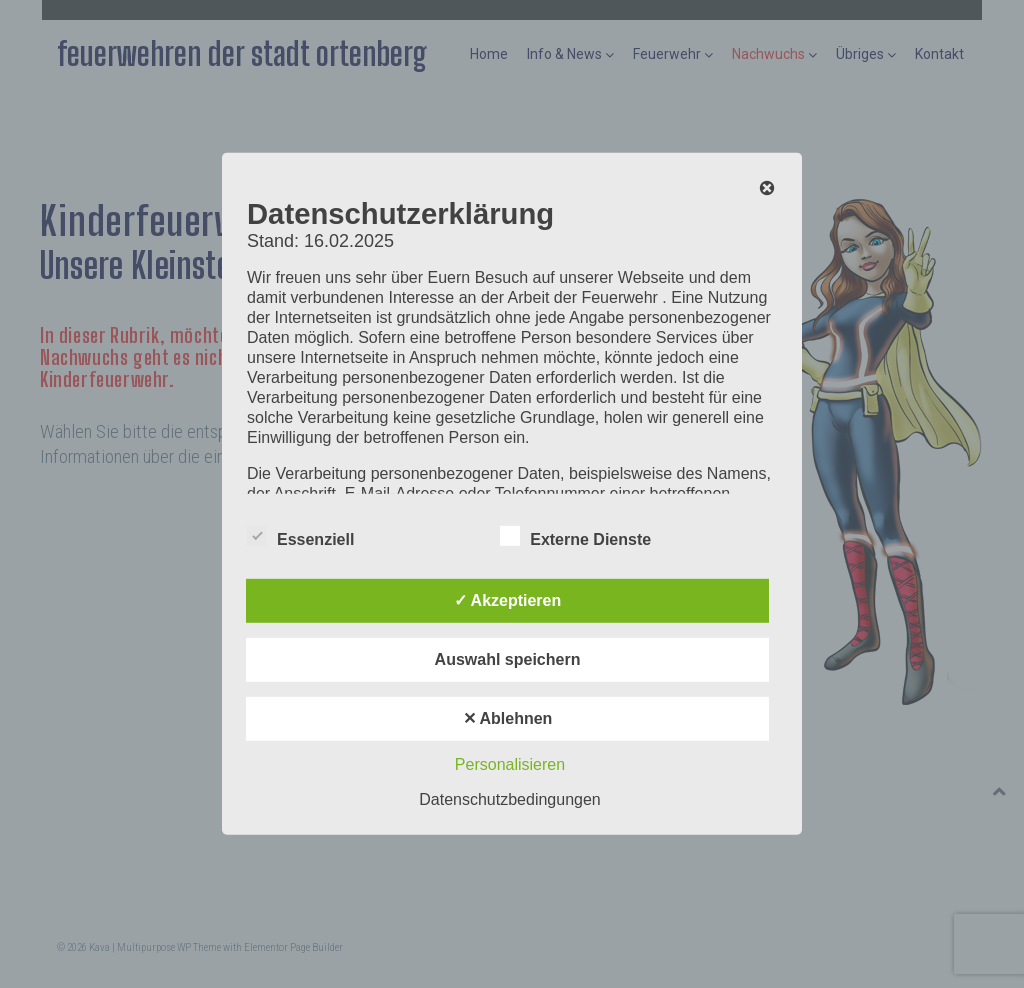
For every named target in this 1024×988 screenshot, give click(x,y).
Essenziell (300, 536)
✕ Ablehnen (508, 718)
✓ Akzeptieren (508, 600)
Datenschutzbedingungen (509, 799)
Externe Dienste (575, 536)
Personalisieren (510, 764)
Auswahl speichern (508, 659)
